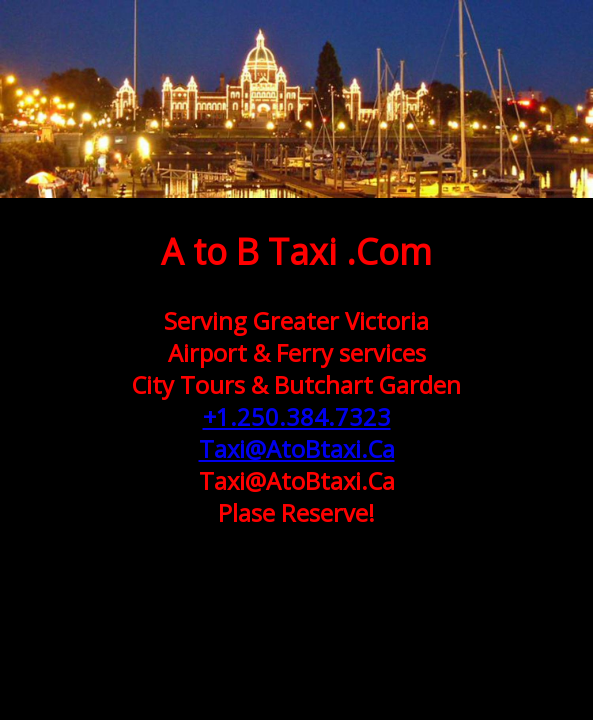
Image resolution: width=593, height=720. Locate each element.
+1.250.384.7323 (297, 417)
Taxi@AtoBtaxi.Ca (297, 449)
